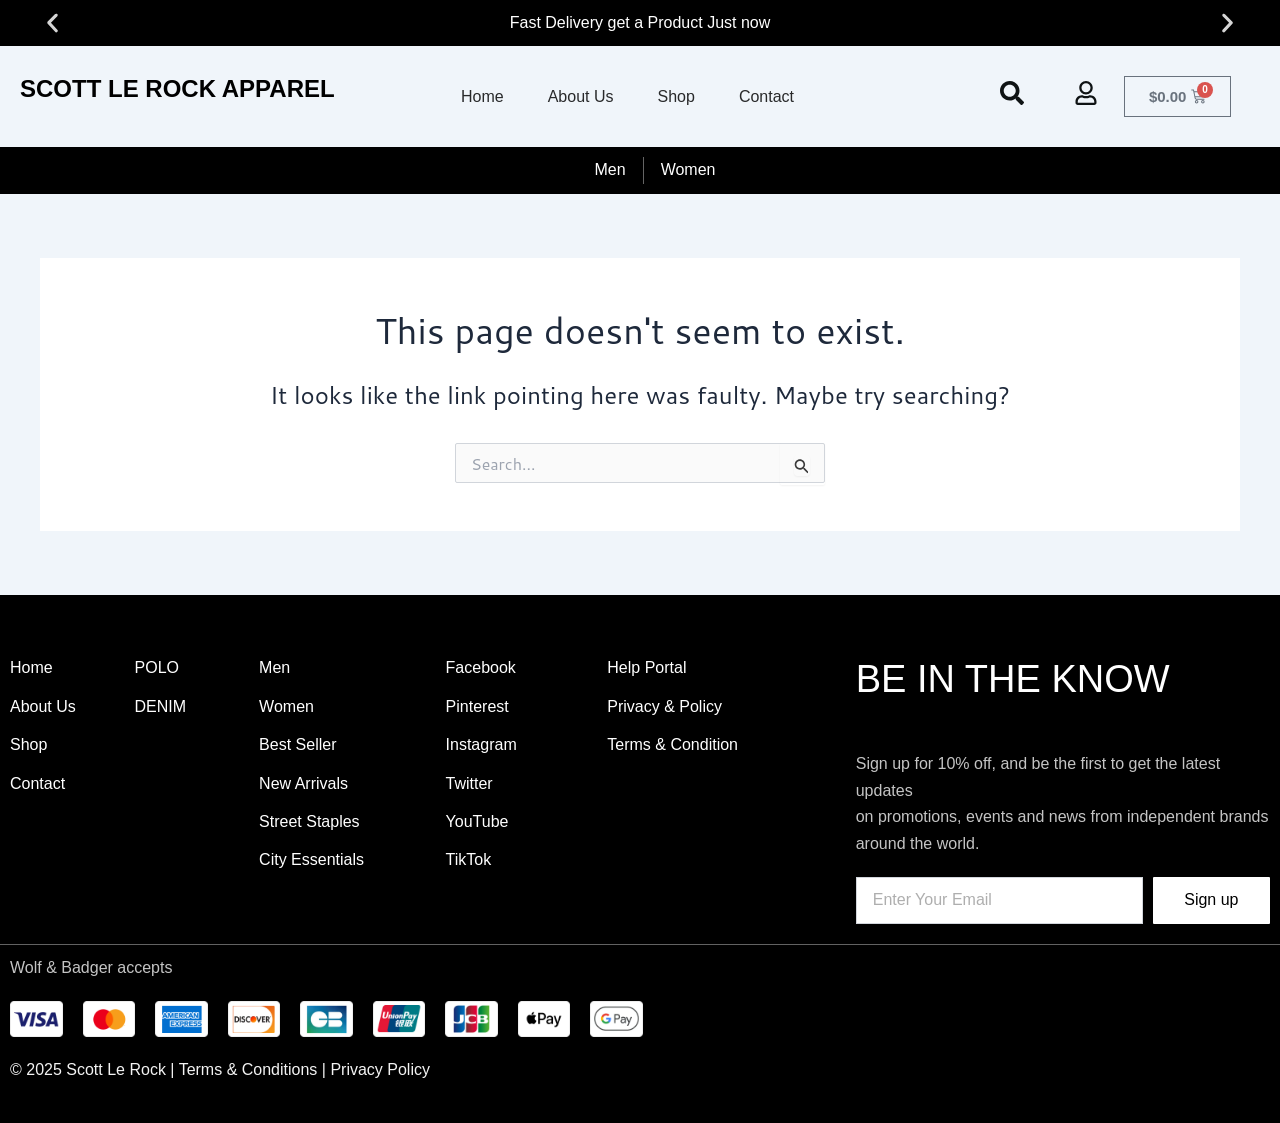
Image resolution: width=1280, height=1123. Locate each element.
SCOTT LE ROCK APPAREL (177, 88)
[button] (52, 23)
